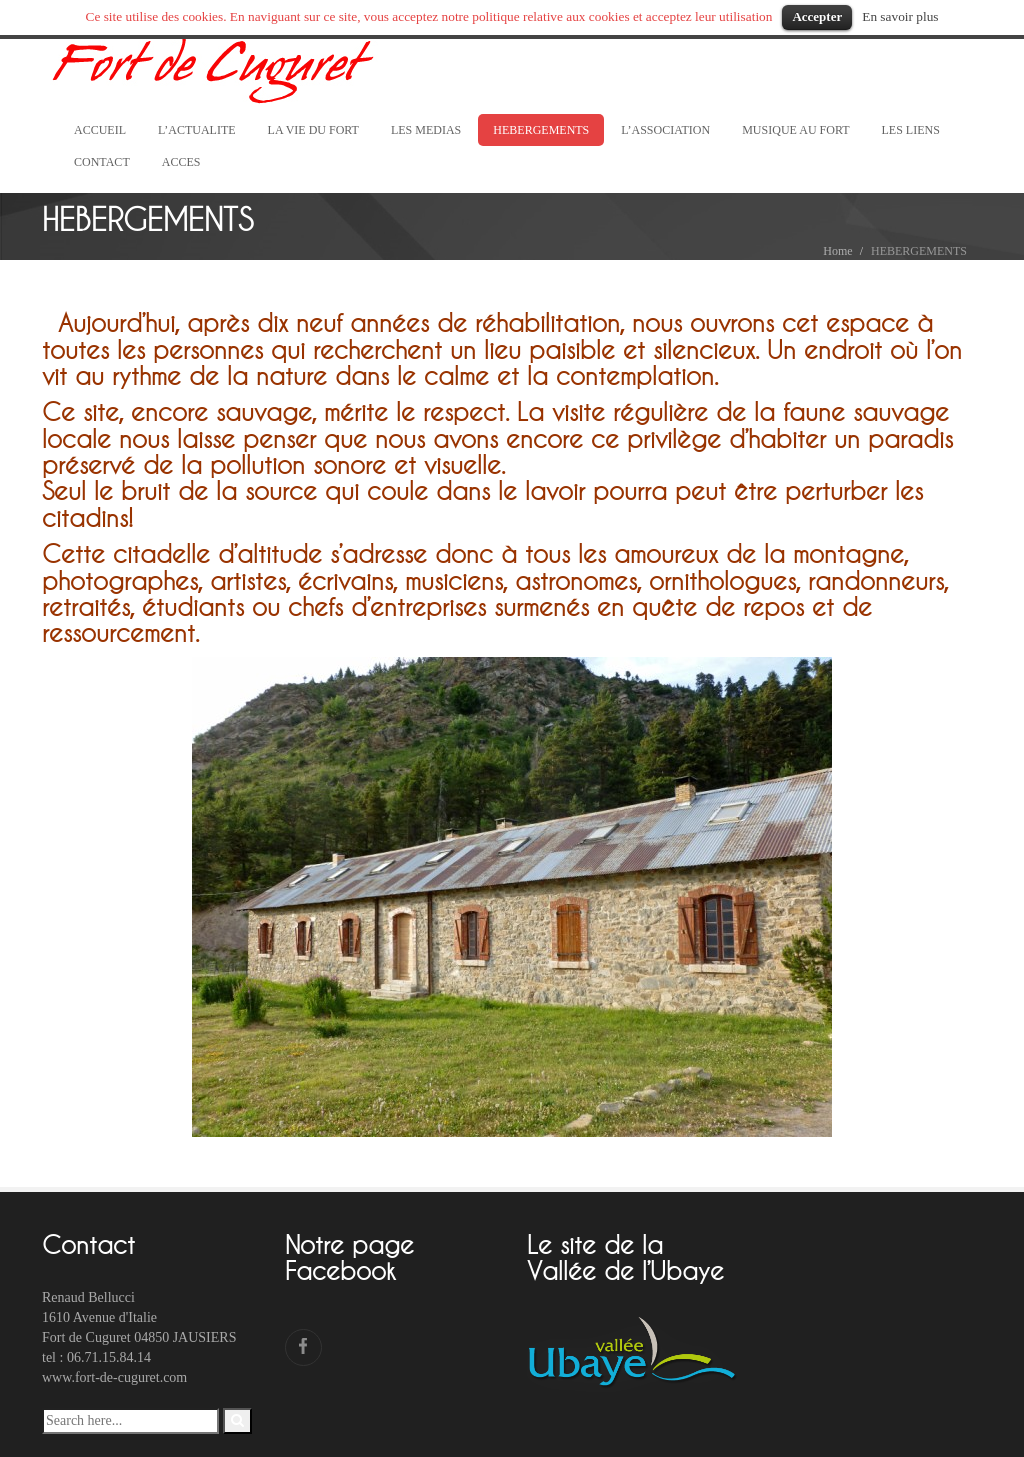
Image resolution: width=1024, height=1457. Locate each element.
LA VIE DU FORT (313, 130)
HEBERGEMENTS (541, 130)
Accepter (817, 16)
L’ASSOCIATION (665, 130)
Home (837, 251)
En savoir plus (900, 16)
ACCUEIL (100, 130)
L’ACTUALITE (197, 130)
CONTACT (102, 162)
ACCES (181, 162)
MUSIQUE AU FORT (795, 130)
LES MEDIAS (426, 130)
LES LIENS (911, 130)
